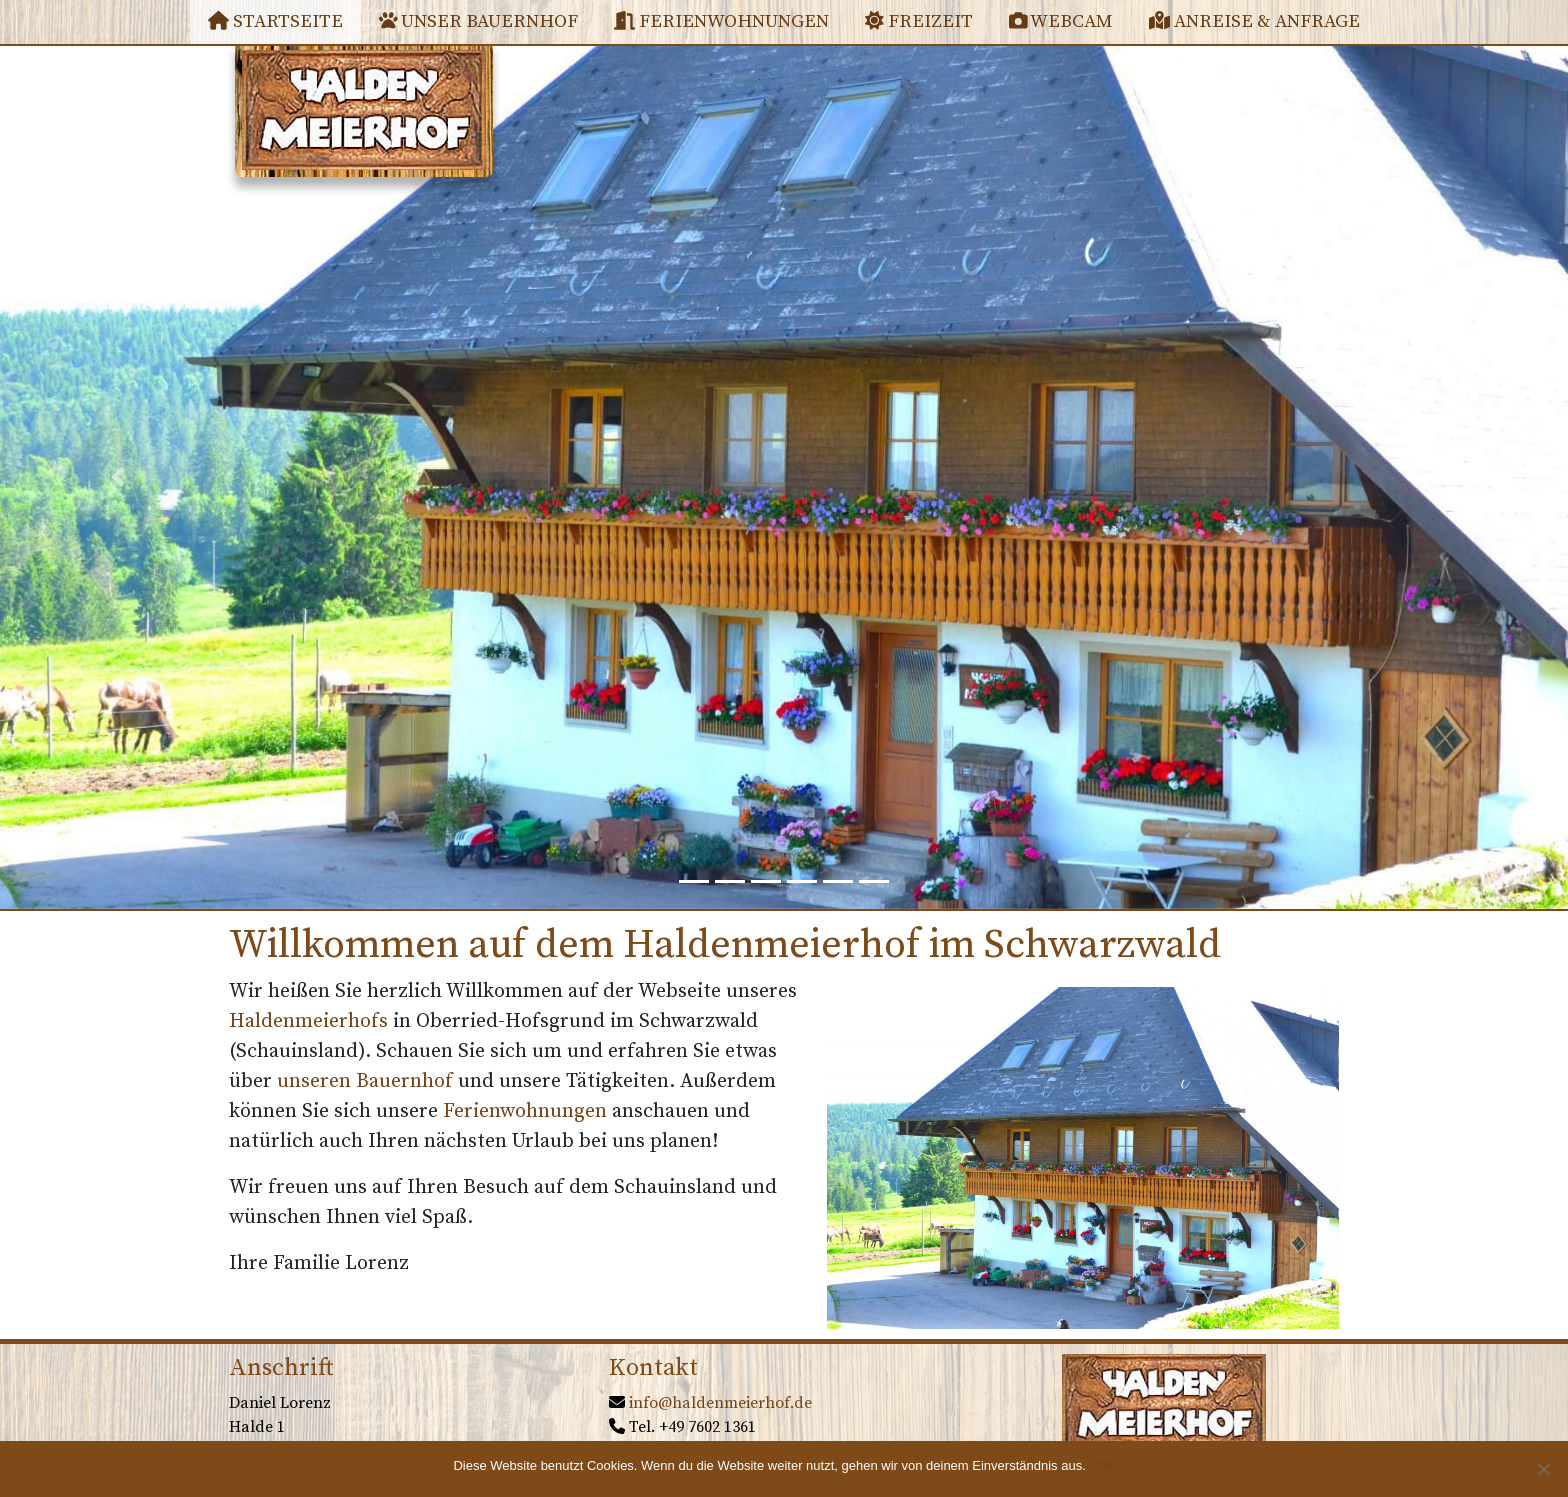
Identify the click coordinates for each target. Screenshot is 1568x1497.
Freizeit (919, 21)
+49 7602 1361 (707, 1427)
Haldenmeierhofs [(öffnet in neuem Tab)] (308, 1021)
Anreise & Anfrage (1254, 21)
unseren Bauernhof (365, 1081)
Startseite (275, 21)
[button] (117, 477)
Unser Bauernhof (479, 21)
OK (1105, 1465)
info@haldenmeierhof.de (720, 1403)
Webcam (1061, 21)
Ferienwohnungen (721, 21)
